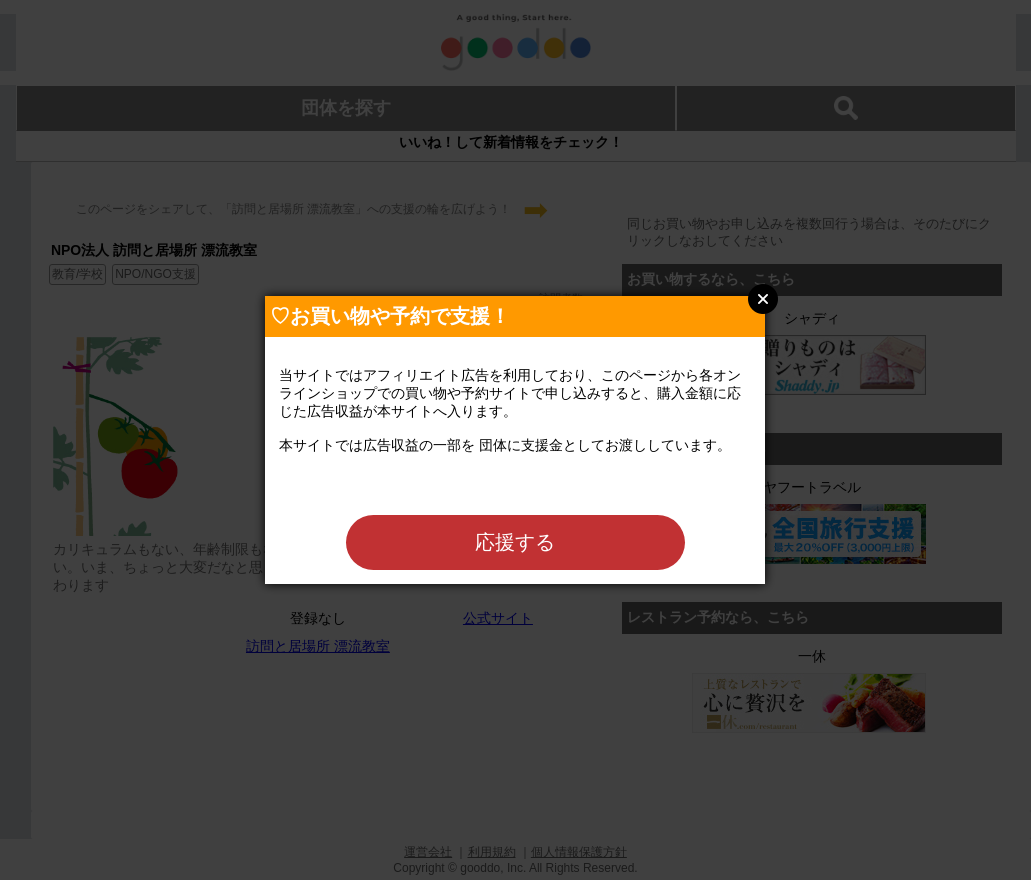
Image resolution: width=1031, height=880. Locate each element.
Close (763, 299)
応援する (515, 542)
